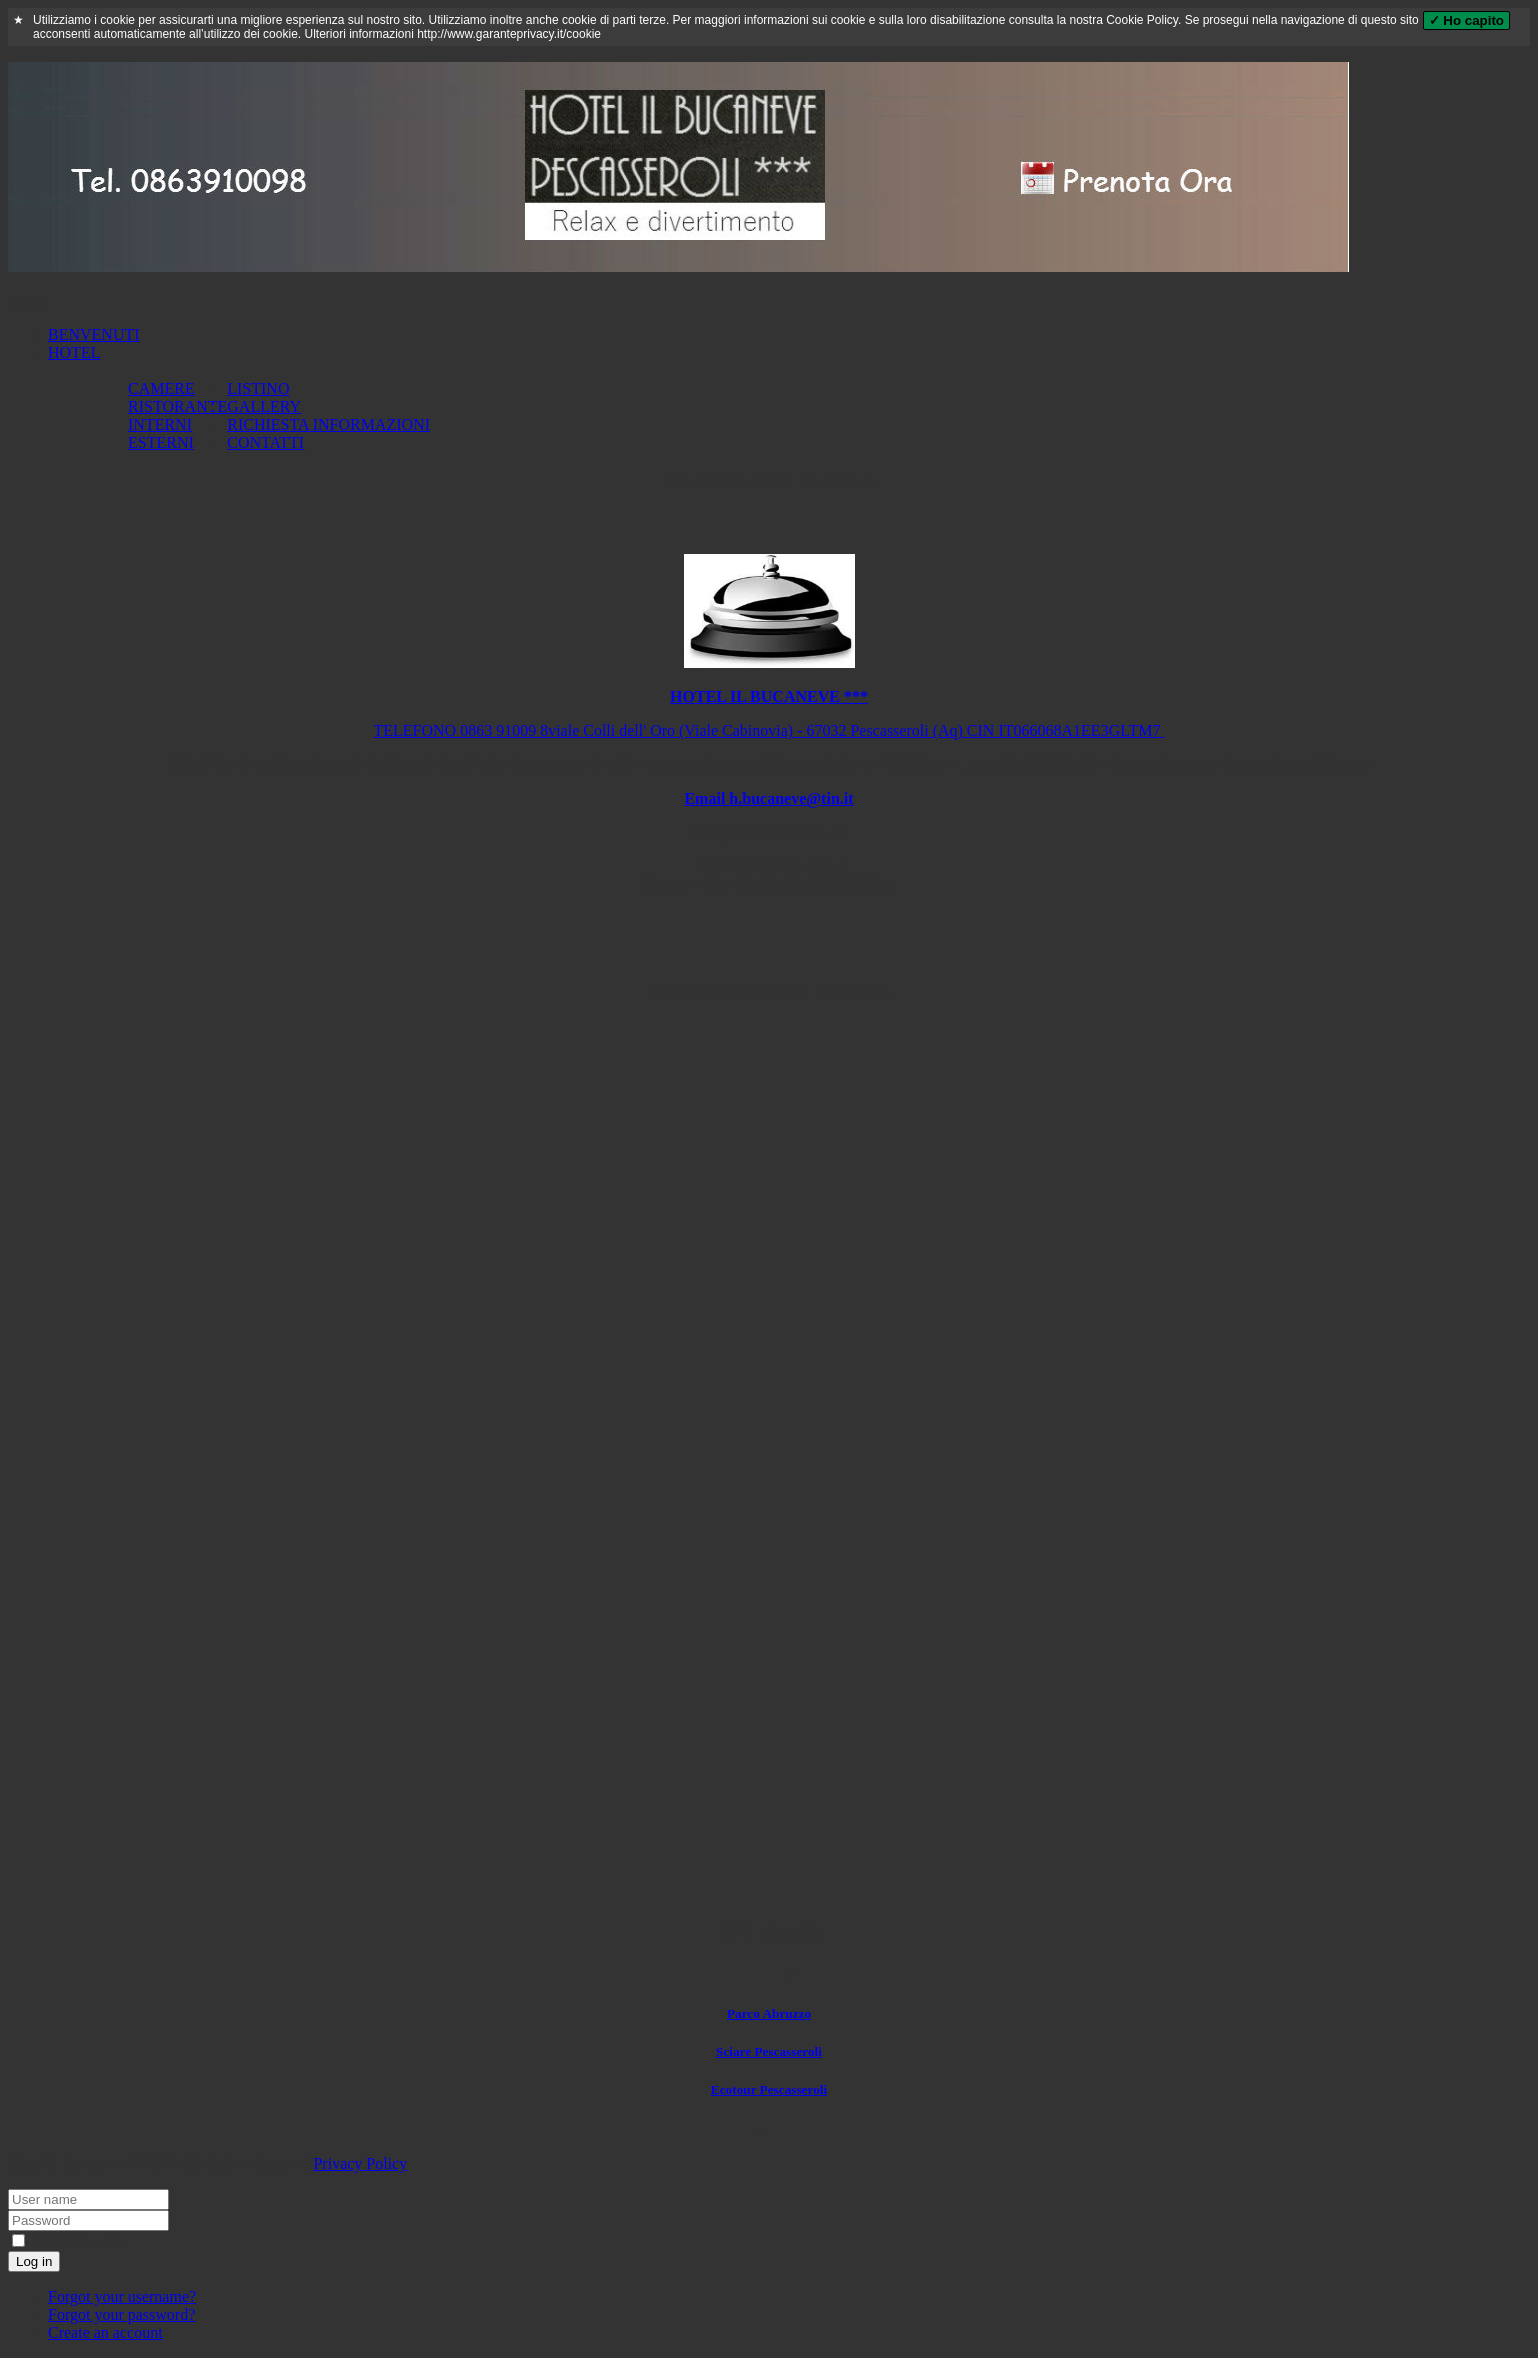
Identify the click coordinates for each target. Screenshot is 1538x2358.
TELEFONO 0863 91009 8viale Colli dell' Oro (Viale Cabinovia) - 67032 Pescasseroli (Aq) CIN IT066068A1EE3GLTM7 (769, 730)
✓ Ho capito (1466, 20)
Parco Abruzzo (769, 2013)
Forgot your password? (121, 2314)
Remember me (69, 2241)
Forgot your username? (122, 2296)
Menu (26, 300)
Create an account (105, 2332)
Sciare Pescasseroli (769, 2051)
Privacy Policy (360, 2163)
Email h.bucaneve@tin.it (768, 798)
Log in (34, 2261)
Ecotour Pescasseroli (769, 2089)
